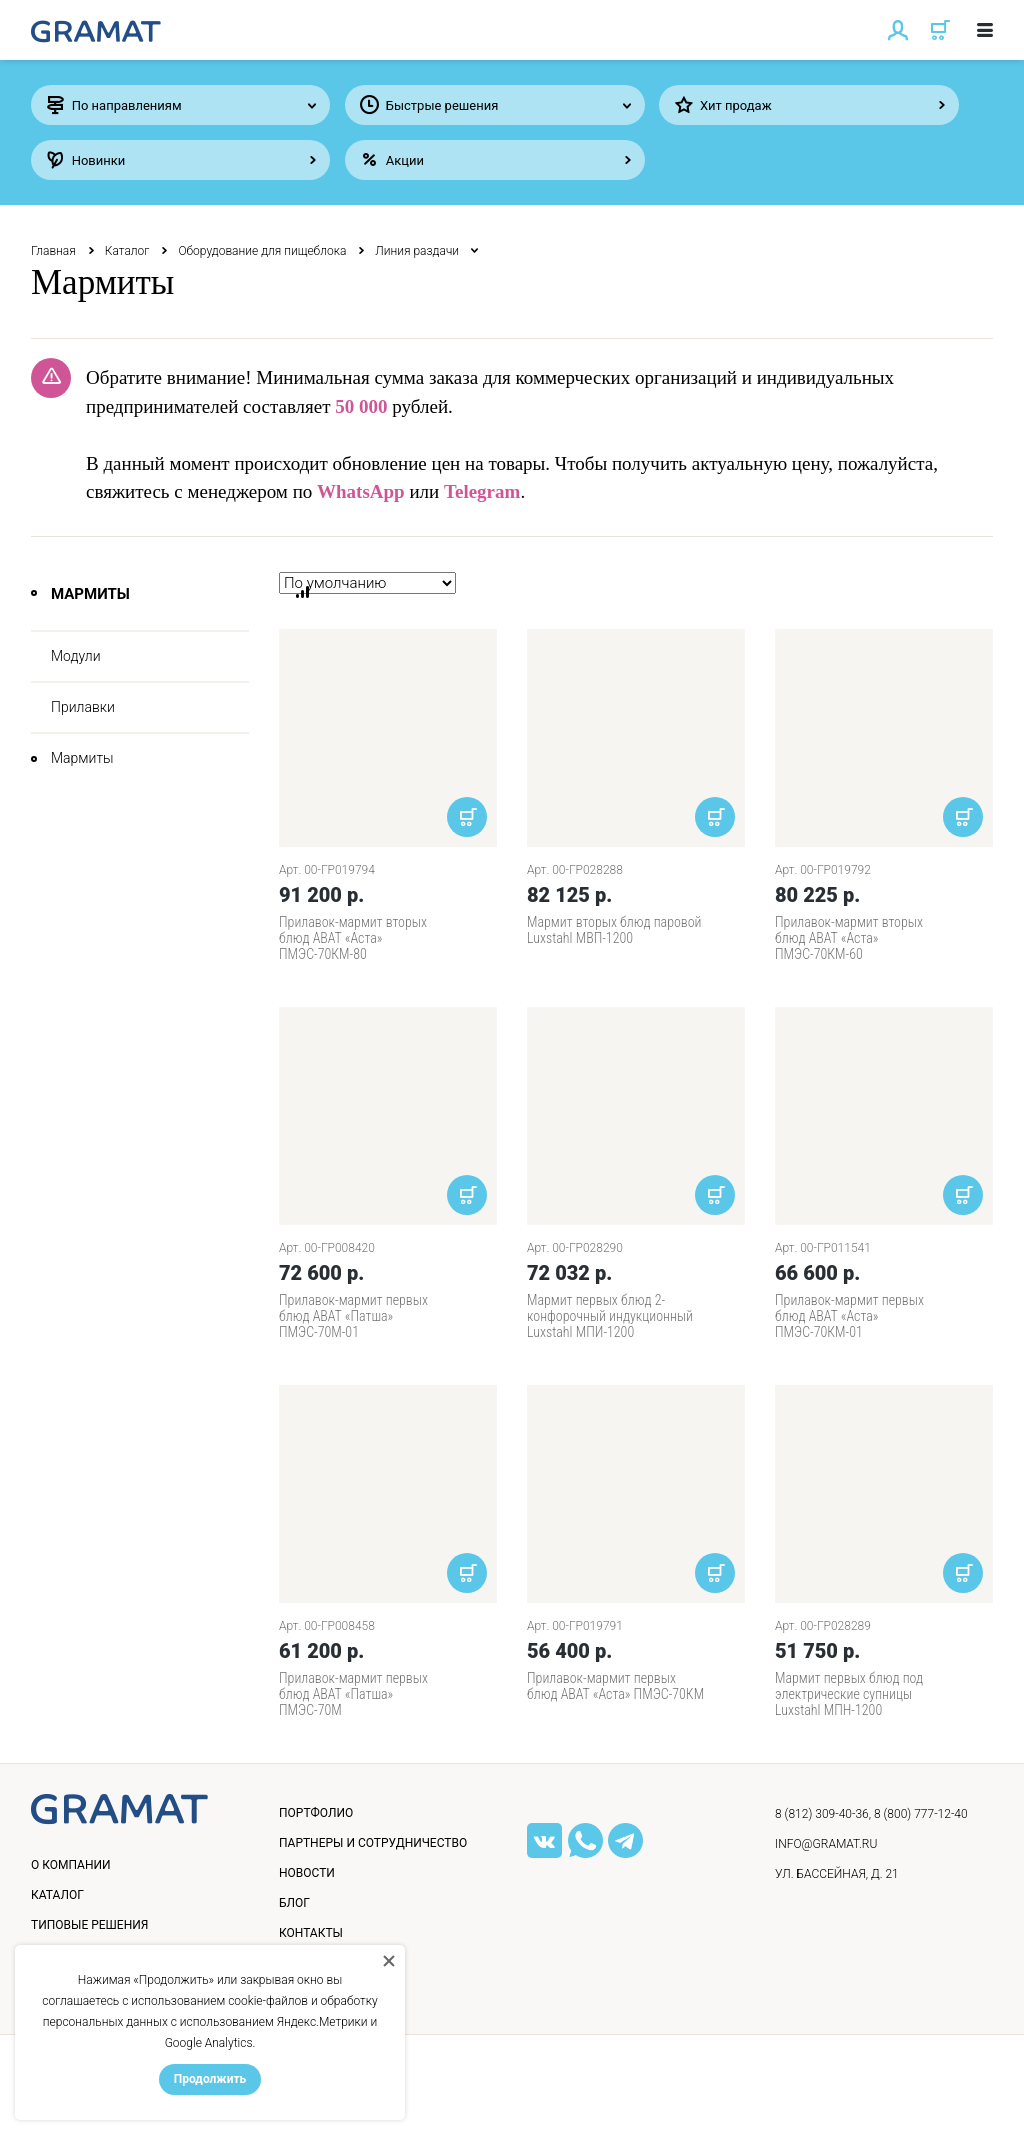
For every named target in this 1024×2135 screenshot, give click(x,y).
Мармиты (82, 758)
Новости (307, 1873)
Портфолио (316, 1813)
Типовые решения (89, 1925)
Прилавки (83, 707)
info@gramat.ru (826, 1844)
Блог (294, 1903)
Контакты (311, 1933)
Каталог (127, 251)
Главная (53, 251)
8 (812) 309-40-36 (822, 1814)
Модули (76, 656)
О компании (71, 1865)
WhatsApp (361, 491)
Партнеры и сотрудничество (373, 1843)
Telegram (482, 491)
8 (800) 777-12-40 (921, 1814)
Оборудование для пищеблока (262, 251)
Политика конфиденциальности (151, 2099)
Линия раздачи (417, 251)
